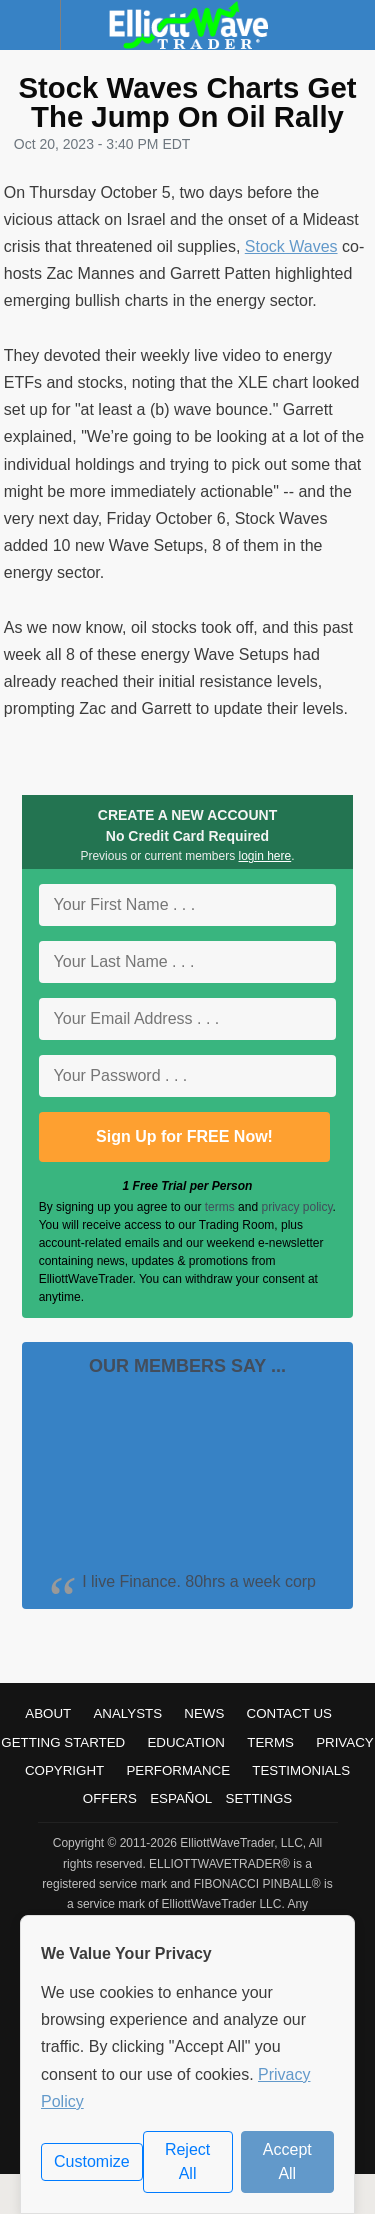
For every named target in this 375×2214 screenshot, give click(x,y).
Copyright (64, 1770)
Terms (270, 1742)
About (48, 1713)
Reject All (187, 2161)
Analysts (127, 1713)
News (204, 1713)
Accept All (287, 2161)
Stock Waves (291, 246)
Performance (178, 1770)
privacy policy (296, 1207)
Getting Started (63, 1742)
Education (186, 1742)
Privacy (345, 1742)
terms (220, 1207)
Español (181, 1798)
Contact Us (289, 1713)
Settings (259, 1798)
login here (265, 856)
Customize (92, 2161)
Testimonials (301, 1770)
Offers (110, 1798)
